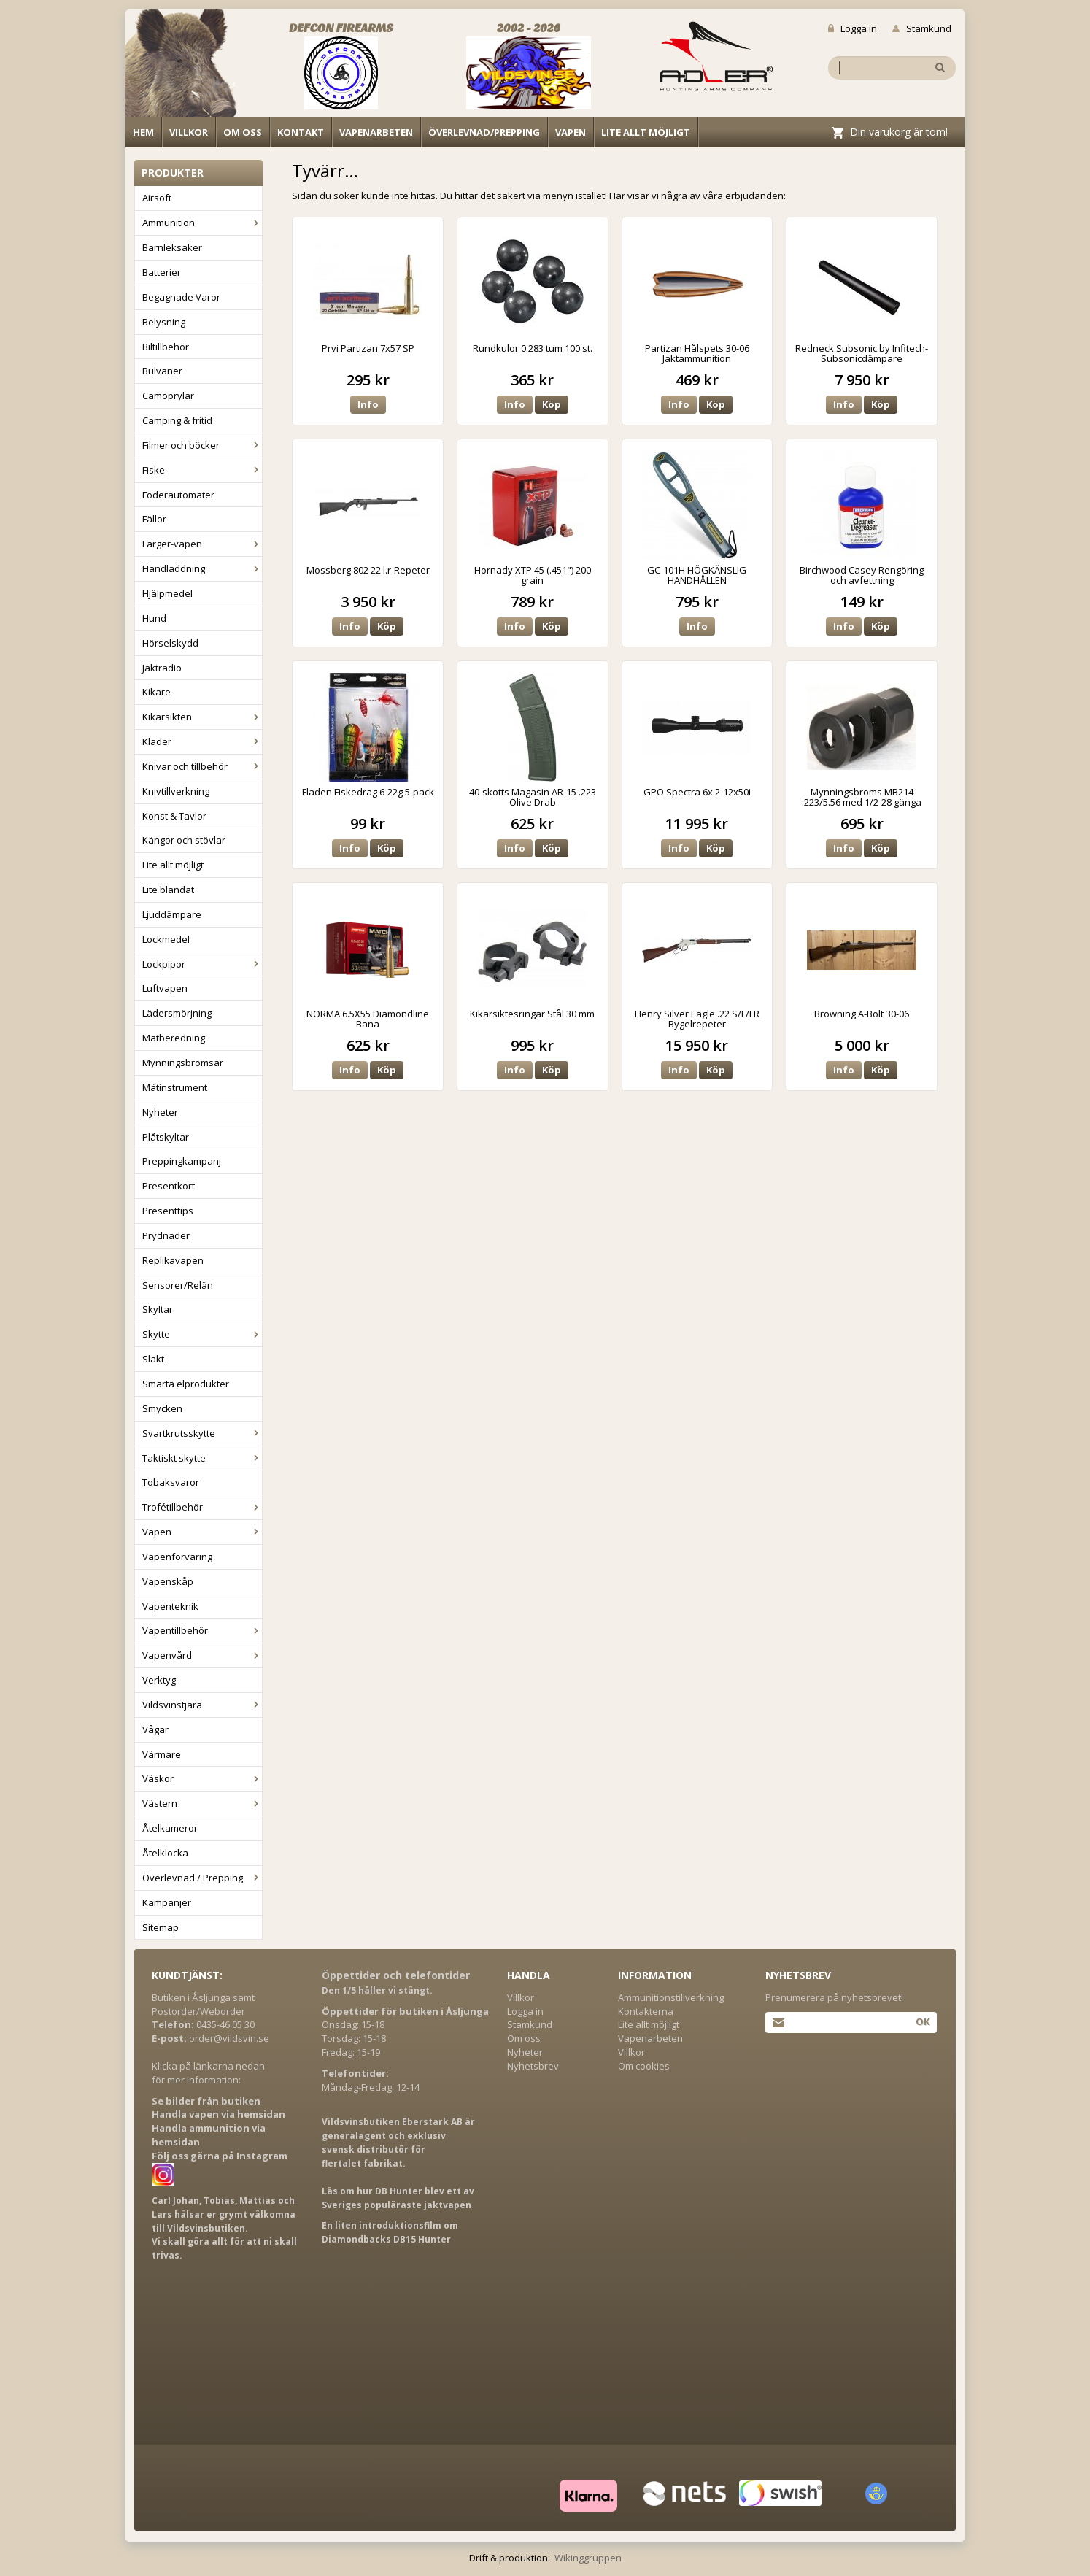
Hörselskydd (170, 642)
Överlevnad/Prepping (484, 132)
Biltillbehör (165, 346)
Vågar (155, 1729)
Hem (143, 132)
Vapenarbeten (376, 132)
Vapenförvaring (177, 1556)
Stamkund (921, 28)
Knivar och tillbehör (202, 766)
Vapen (570, 132)
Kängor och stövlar (183, 840)
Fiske (202, 470)
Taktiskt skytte (202, 1458)
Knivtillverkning (175, 791)
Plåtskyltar (165, 1137)
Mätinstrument (174, 1087)
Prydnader (166, 1235)
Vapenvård (202, 1655)
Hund (154, 618)
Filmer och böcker (202, 445)
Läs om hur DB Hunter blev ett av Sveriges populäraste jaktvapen (398, 2198)
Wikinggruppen (588, 2557)
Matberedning (173, 1037)
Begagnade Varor (181, 297)
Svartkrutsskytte (202, 1433)
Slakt (153, 1358)
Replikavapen (173, 1260)
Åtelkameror (170, 1828)
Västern (202, 1803)
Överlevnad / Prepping (202, 1877)
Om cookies (644, 2065)
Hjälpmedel (167, 593)
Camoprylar (168, 395)
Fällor (154, 518)
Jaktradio (162, 667)
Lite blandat (168, 889)
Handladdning (202, 568)
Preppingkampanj (181, 1161)
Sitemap (160, 1927)
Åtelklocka (165, 1852)
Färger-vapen (202, 543)
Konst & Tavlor (174, 815)
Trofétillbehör (202, 1506)
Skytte (202, 1334)
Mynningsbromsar (182, 1062)
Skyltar (157, 1309)
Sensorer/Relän (177, 1285)
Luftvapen (165, 988)
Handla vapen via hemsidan (218, 2114)
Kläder (202, 741)
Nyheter (160, 1112)
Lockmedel (166, 939)
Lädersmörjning (177, 1012)
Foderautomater (178, 494)
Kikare (156, 691)
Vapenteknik (170, 1606)
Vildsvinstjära (202, 1704)
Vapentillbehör (202, 1630)
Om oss (242, 132)
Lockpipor (202, 964)
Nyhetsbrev (533, 2065)
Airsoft (156, 197)
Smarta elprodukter (185, 1383)
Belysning (163, 321)
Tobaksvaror (170, 1482)
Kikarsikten (202, 716)
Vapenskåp (167, 1581)
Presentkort (168, 1185)
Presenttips (167, 1210)
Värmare (161, 1754)
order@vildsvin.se (229, 2038)
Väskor (202, 1778)
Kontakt (300, 132)
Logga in (852, 28)
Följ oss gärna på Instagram (219, 2155)
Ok (922, 2021)
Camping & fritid (177, 420)
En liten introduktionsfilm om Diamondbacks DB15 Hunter (390, 2232)
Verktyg (159, 1679)
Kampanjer (166, 1902)
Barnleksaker (172, 247)
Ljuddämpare (171, 914)
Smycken (162, 1408)
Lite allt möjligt (645, 132)
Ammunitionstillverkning (671, 1997)
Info (368, 404)
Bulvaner (162, 370)
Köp (551, 404)
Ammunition (202, 222)
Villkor (188, 132)
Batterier (161, 272)
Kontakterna (645, 2011)
